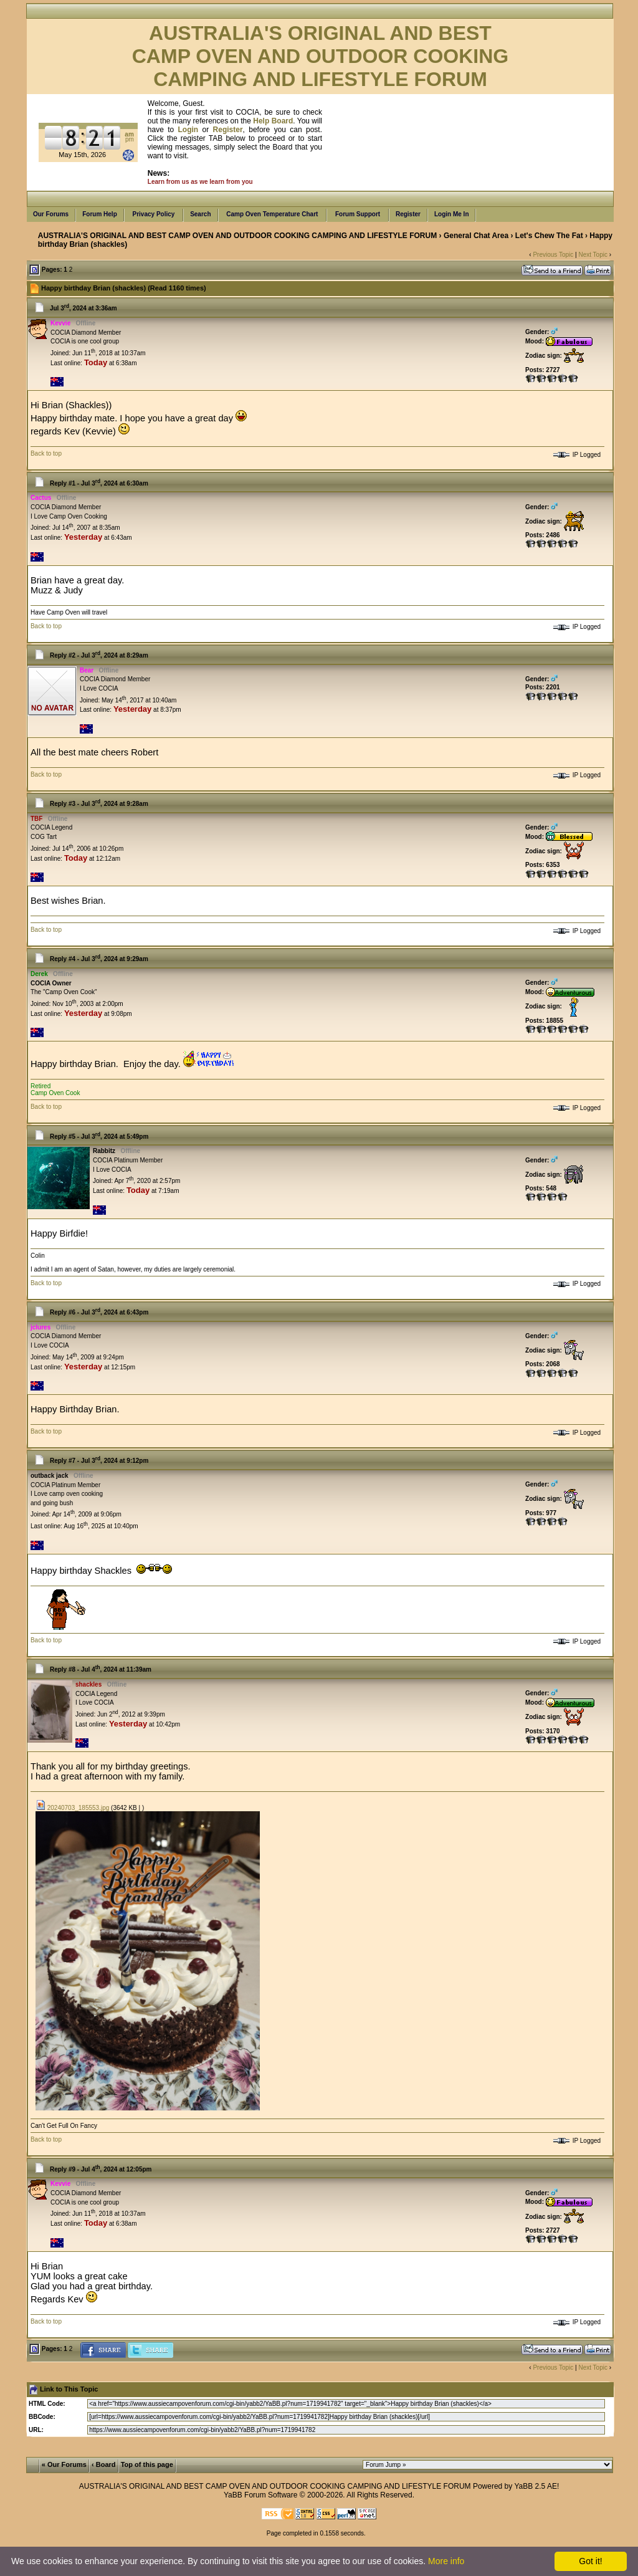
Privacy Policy (154, 214)
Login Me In (451, 214)
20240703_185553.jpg (72, 1807)
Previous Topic (553, 254)
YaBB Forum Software (261, 2495)
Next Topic (592, 254)
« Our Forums (64, 2464)
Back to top (46, 453)
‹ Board (104, 2464)
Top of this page (147, 2464)
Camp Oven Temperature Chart (272, 214)
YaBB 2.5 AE (535, 2486)
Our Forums (51, 214)
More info (446, 2561)
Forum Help (99, 214)
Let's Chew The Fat (549, 235)
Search (200, 214)
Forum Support (357, 214)
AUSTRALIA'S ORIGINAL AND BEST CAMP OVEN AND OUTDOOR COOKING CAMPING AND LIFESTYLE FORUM (237, 235)
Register (408, 214)
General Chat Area (476, 235)
